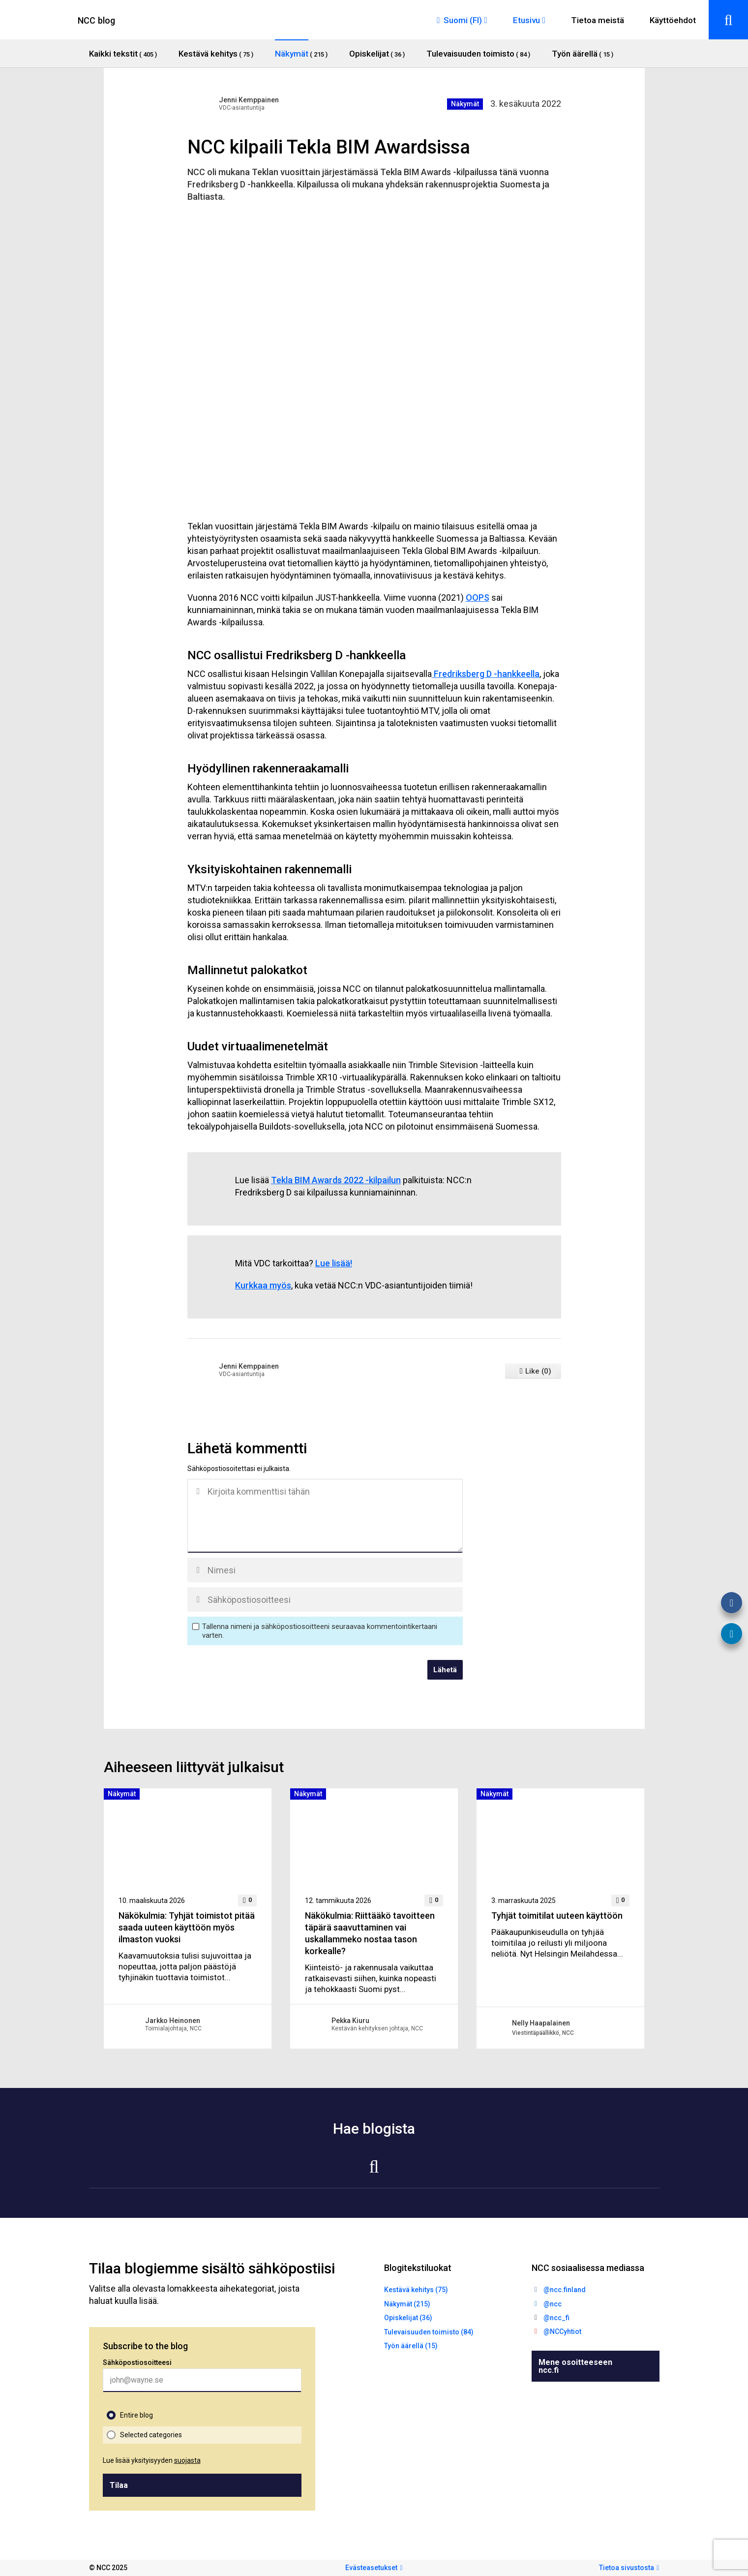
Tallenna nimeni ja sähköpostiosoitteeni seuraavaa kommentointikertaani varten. (319, 1631)
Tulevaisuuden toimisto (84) (429, 2332)
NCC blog (97, 20)
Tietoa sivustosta (626, 2568)
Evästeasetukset (371, 2568)
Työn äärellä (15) (411, 2346)
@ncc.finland (564, 2290)
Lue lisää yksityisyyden (152, 2460)
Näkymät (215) (407, 2304)
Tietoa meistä (597, 20)
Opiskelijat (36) (408, 2318)
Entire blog (136, 2415)
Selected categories (151, 2435)
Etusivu (526, 20)
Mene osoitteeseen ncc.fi (575, 2366)
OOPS (477, 597)
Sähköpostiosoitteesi (137, 2362)
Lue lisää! (333, 1263)
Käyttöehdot (673, 20)
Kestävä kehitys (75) (416, 2290)
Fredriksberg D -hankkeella (485, 674)
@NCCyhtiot (562, 2331)
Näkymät (465, 104)
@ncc (552, 2304)
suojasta (187, 2460)
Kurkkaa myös (263, 1285)
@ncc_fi (556, 2318)
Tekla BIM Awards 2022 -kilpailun (336, 1180)
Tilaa (119, 2485)
